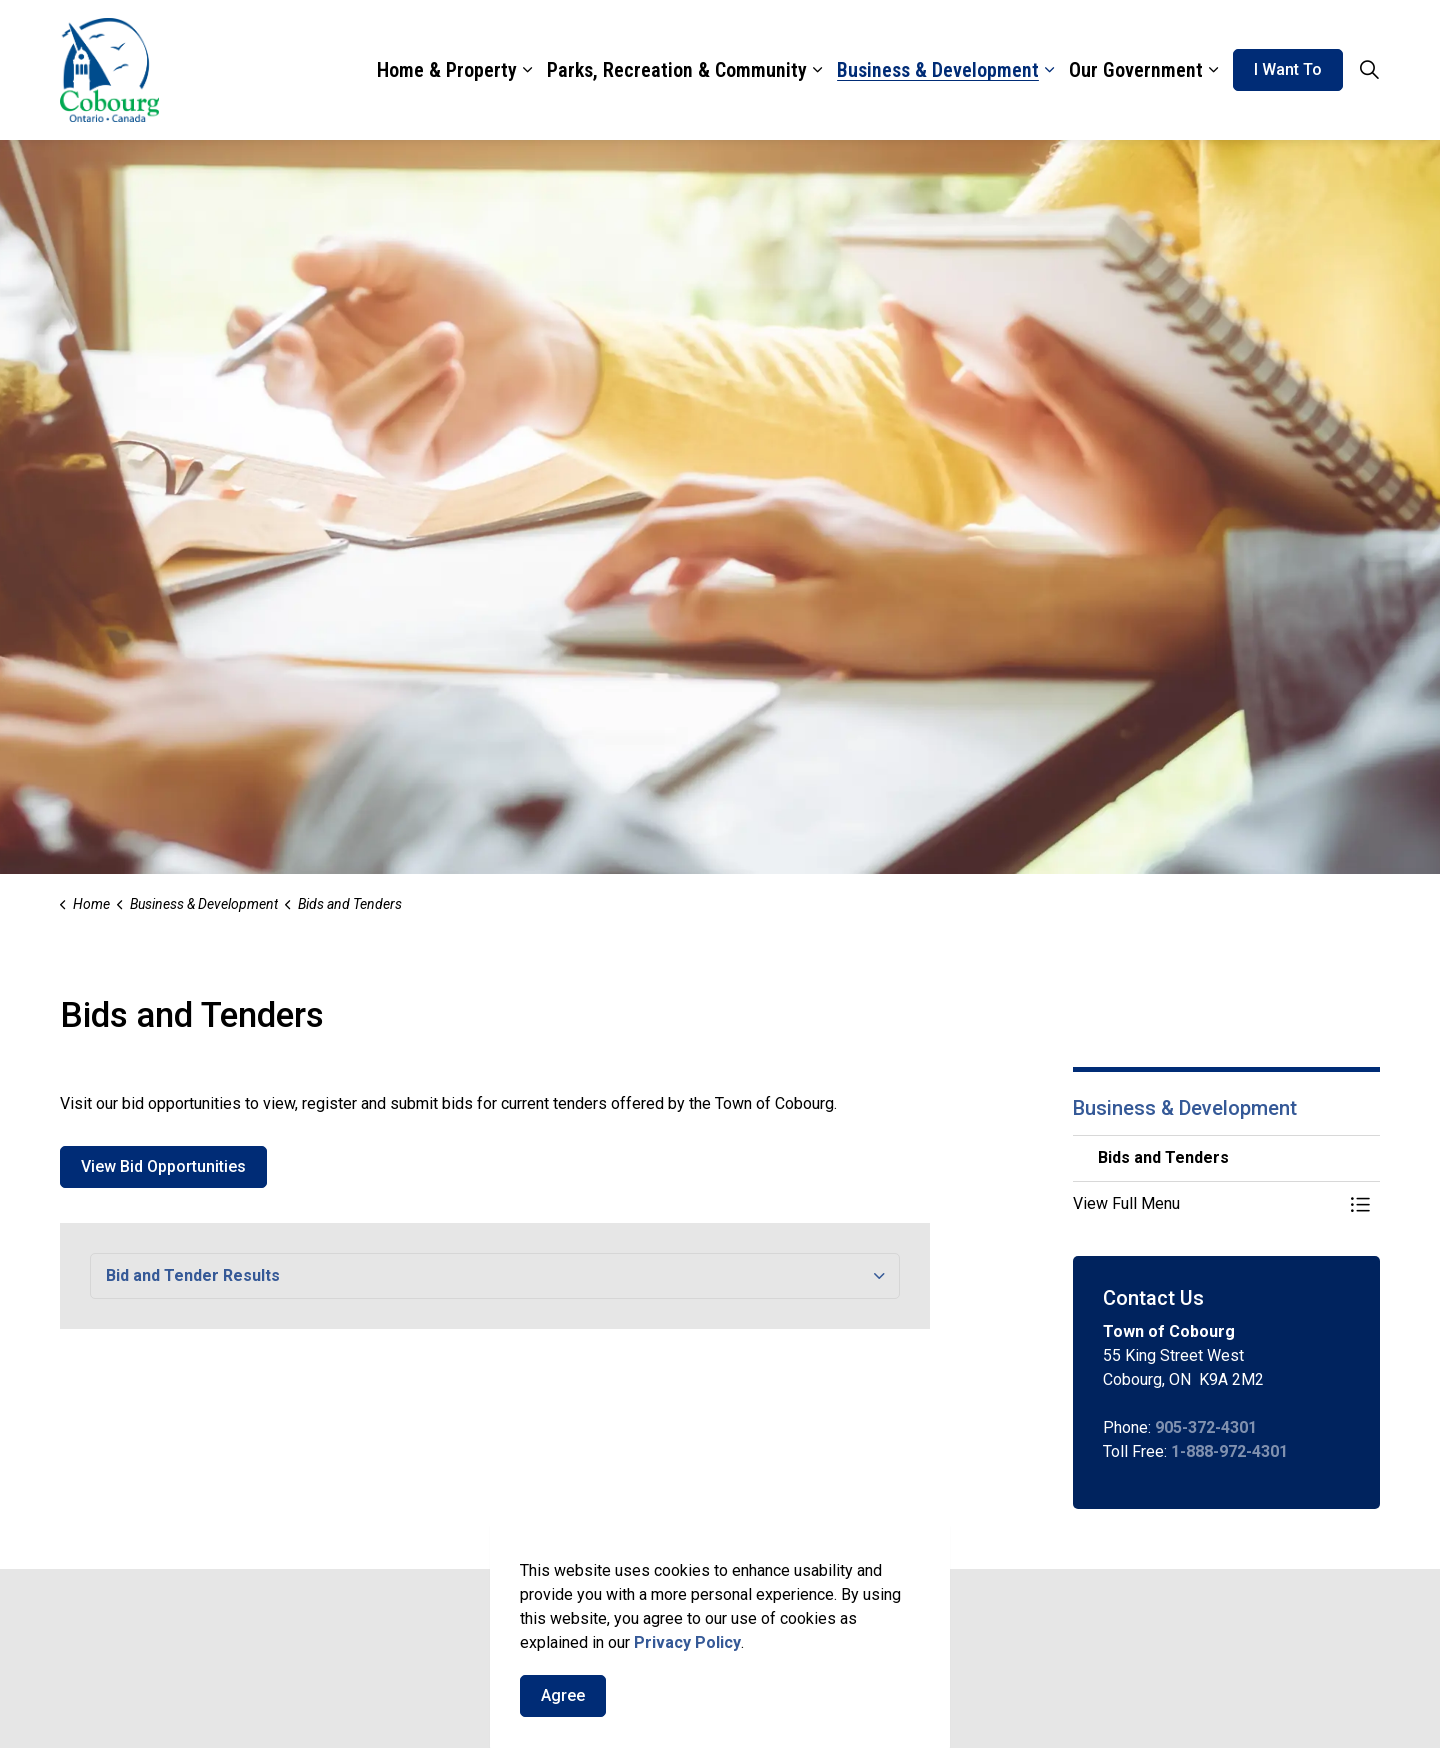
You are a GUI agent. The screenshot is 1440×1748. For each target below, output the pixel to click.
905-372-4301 (1206, 1427)
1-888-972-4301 (1229, 1451)
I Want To (1288, 70)
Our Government (1136, 70)
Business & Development (938, 70)
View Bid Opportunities (163, 1167)
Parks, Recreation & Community (677, 70)
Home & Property (447, 70)
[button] (1207, 1204)
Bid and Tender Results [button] (193, 1275)
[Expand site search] (1369, 70)
